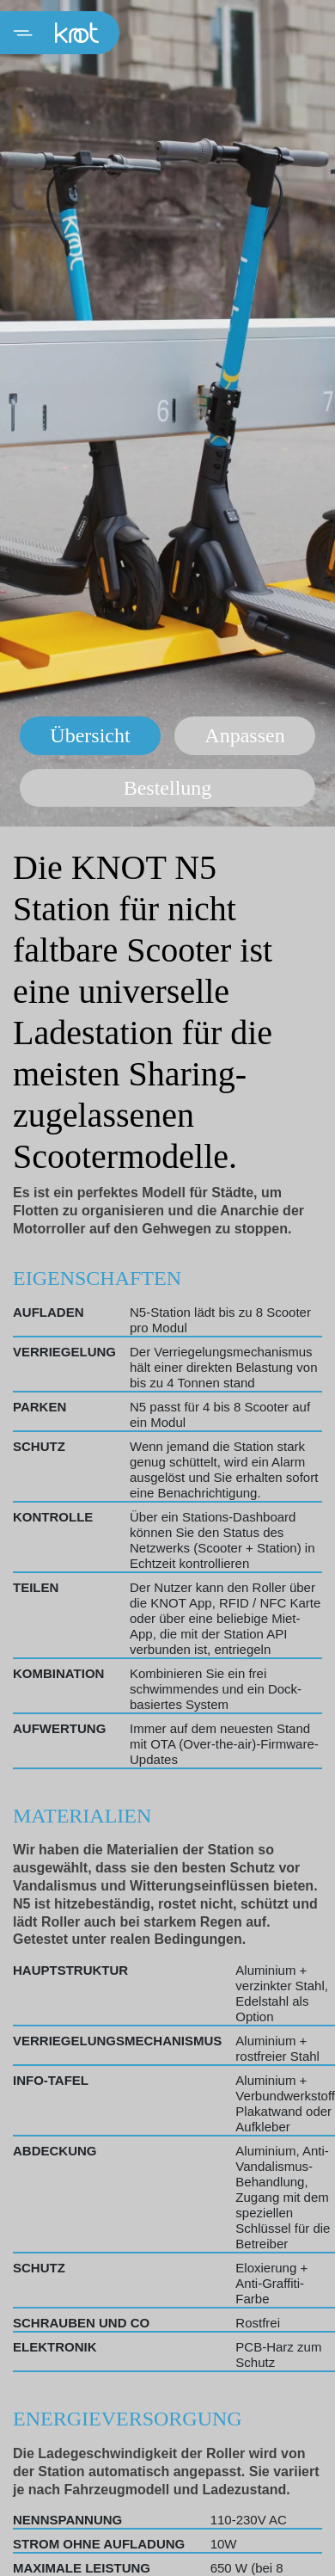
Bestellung (168, 788)
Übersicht (90, 735)
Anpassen (244, 735)
